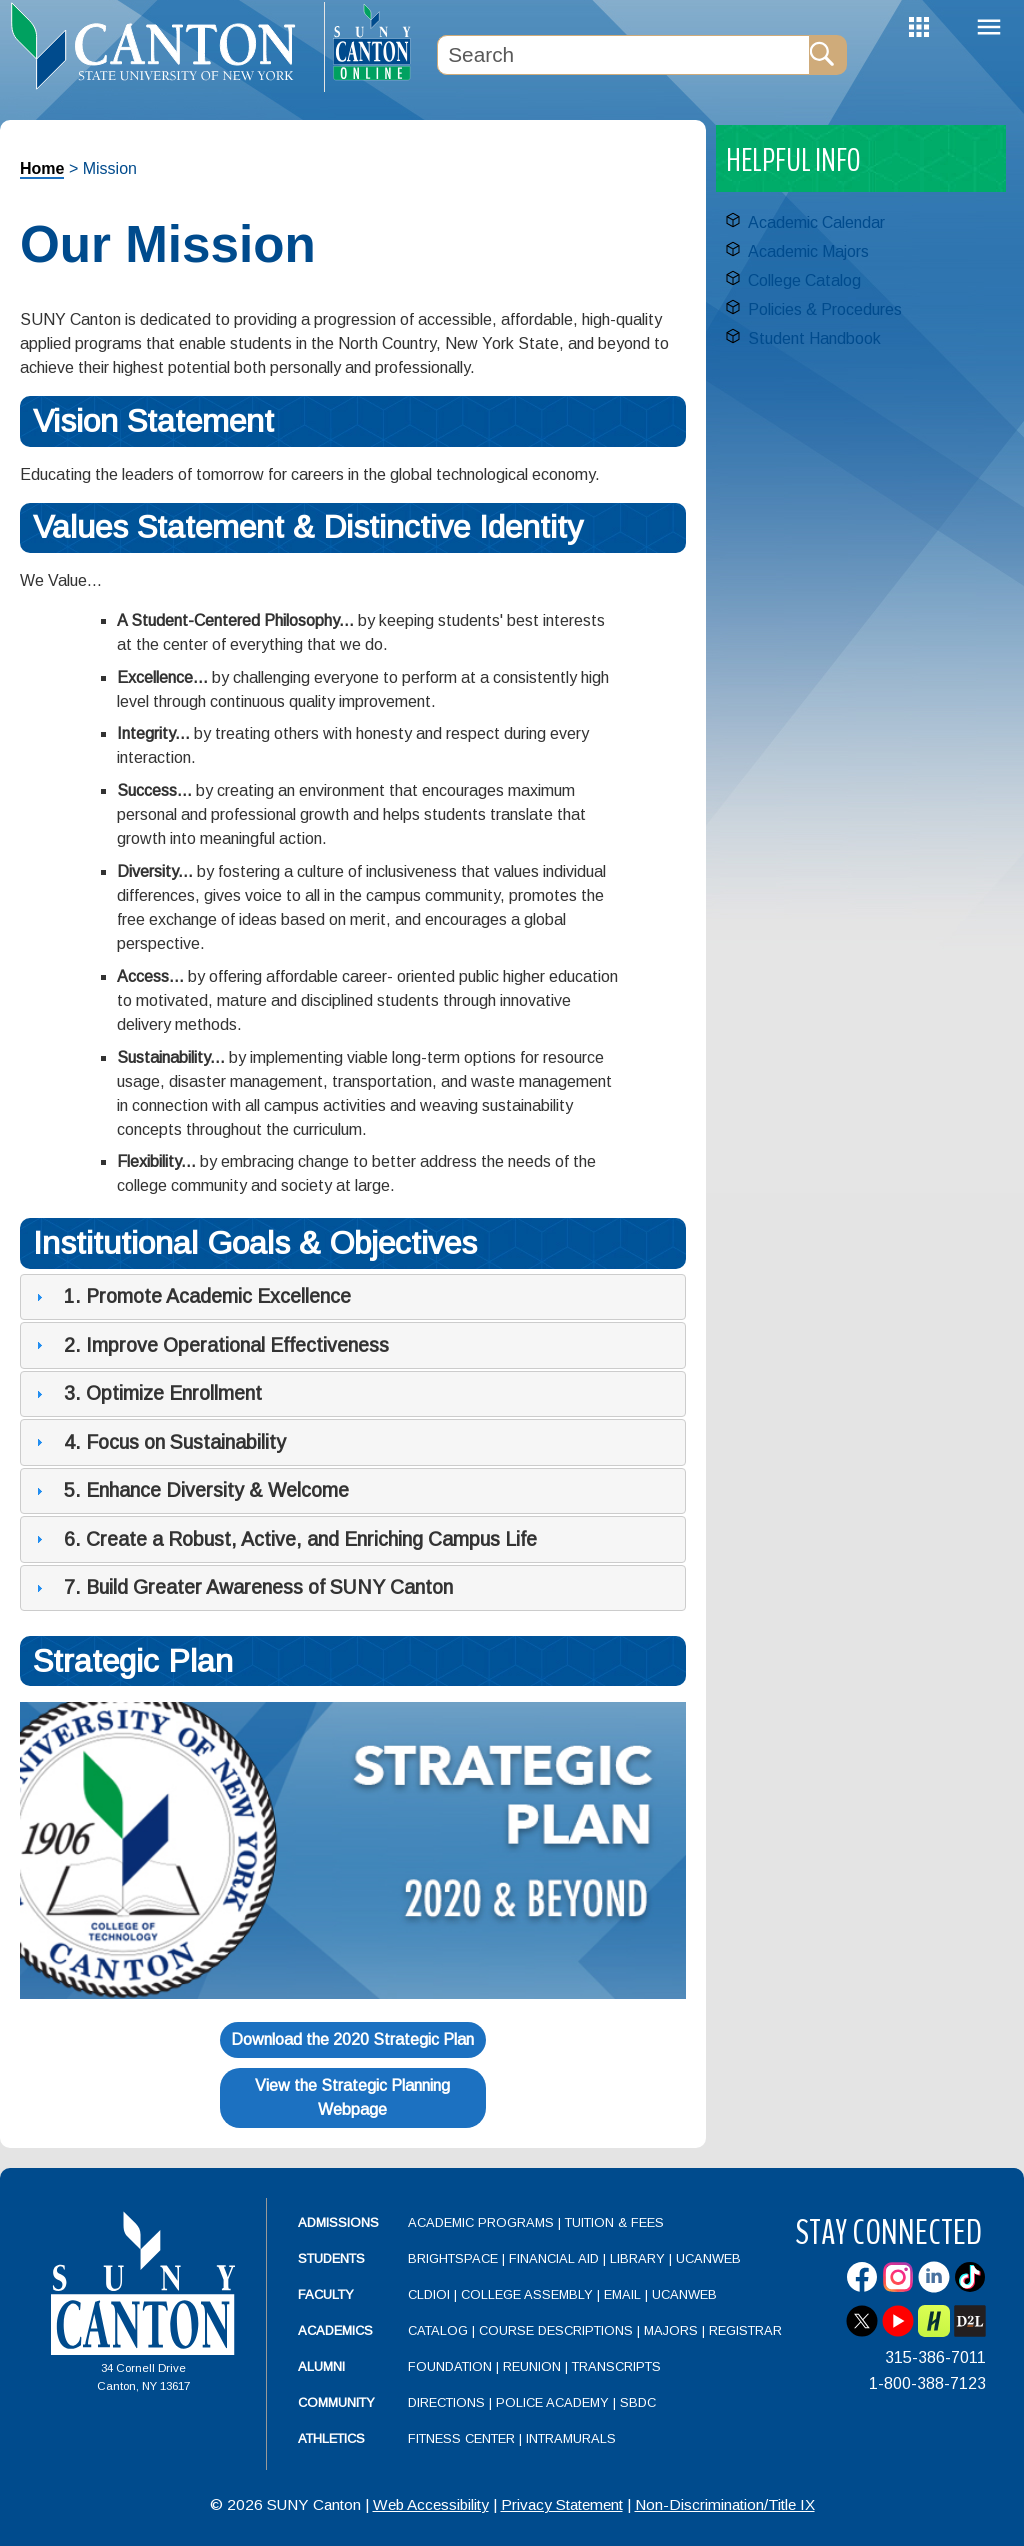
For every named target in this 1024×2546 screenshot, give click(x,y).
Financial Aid (554, 2258)
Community (336, 2402)
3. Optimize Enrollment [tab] (146, 1393)
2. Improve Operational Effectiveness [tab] (210, 1345)
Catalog (438, 2330)
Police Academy (552, 2402)
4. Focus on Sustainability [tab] (158, 1442)
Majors (671, 2330)
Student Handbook (814, 338)
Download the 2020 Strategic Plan (352, 2039)
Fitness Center (461, 2438)
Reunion (532, 2366)
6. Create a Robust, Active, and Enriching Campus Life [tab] (284, 1539)
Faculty (326, 2294)
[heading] (162, 46)
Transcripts (616, 2366)
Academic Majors (808, 251)
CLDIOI (429, 2294)
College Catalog (804, 280)
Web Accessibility (431, 2504)
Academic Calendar (816, 222)
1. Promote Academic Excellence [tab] (191, 1296)
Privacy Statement (562, 2504)
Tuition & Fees (614, 2222)
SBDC (638, 2402)
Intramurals (571, 2438)
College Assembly (527, 2294)
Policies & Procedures (825, 309)
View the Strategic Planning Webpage (352, 2097)
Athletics (331, 2438)
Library (637, 2258)
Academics (335, 2330)
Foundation (450, 2366)
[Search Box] (623, 55)
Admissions (338, 2222)
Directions (446, 2402)
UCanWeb (708, 2258)
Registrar (745, 2330)
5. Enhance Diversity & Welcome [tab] (190, 1490)
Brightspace (453, 2258)
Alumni (321, 2366)
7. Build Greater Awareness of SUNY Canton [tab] (242, 1587)
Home (42, 168)
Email (622, 2294)
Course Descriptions (556, 2330)
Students (331, 2258)
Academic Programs (483, 2222)
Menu (989, 27)
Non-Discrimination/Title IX (725, 2504)
